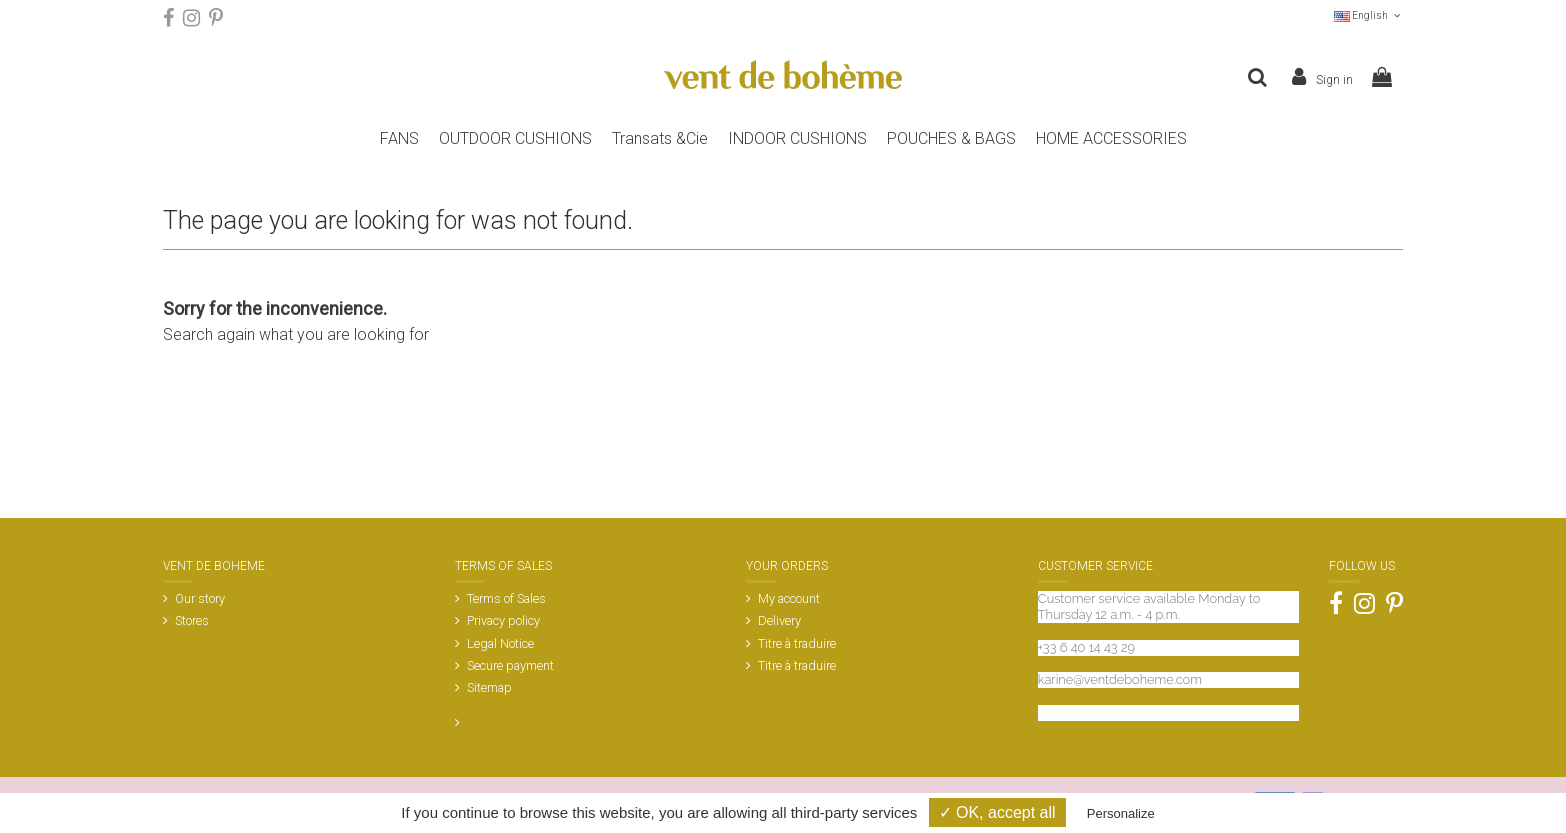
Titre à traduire (797, 643)
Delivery (779, 620)
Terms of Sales (506, 598)
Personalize (1121, 813)
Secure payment (510, 665)
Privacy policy (503, 620)
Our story (200, 598)
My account (789, 598)
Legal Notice (500, 643)
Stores (192, 620)
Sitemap (489, 687)
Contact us (1069, 712)
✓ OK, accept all (997, 812)
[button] (951, 139)
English (1368, 15)
